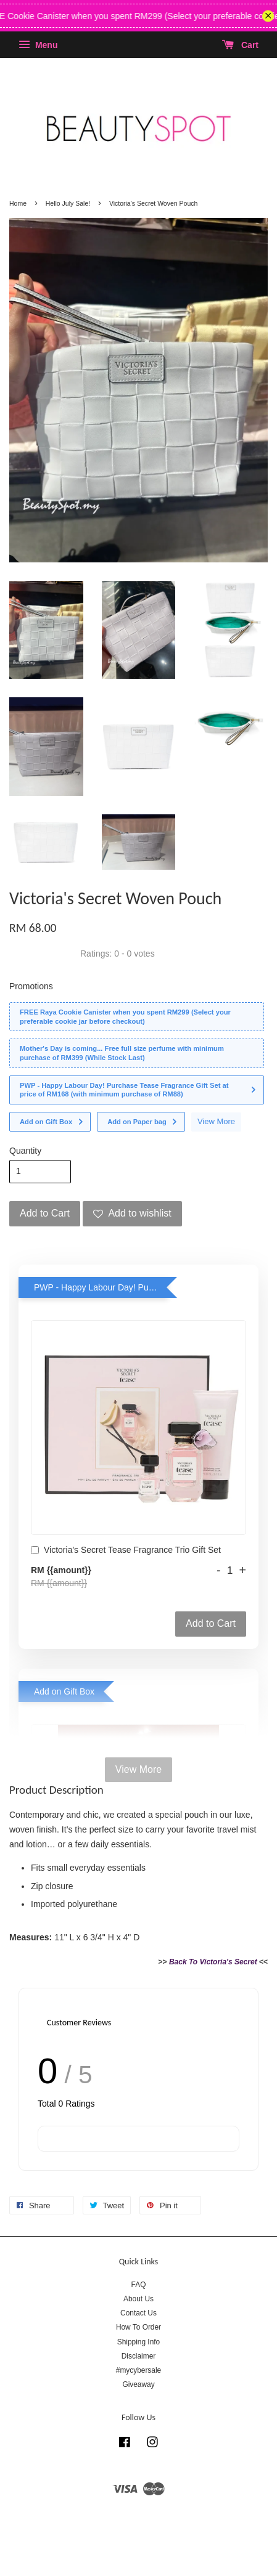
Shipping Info (138, 2342)
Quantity (25, 1151)
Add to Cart (211, 1623)
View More (216, 1121)
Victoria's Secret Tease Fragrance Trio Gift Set (126, 1551)
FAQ (138, 2284)
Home (18, 203)
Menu (38, 45)
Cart (240, 45)
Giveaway (138, 2384)
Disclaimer (139, 2356)
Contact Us (138, 2313)
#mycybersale (138, 2370)
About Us (138, 2299)
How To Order (138, 2327)
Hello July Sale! (68, 203)
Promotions (31, 986)
